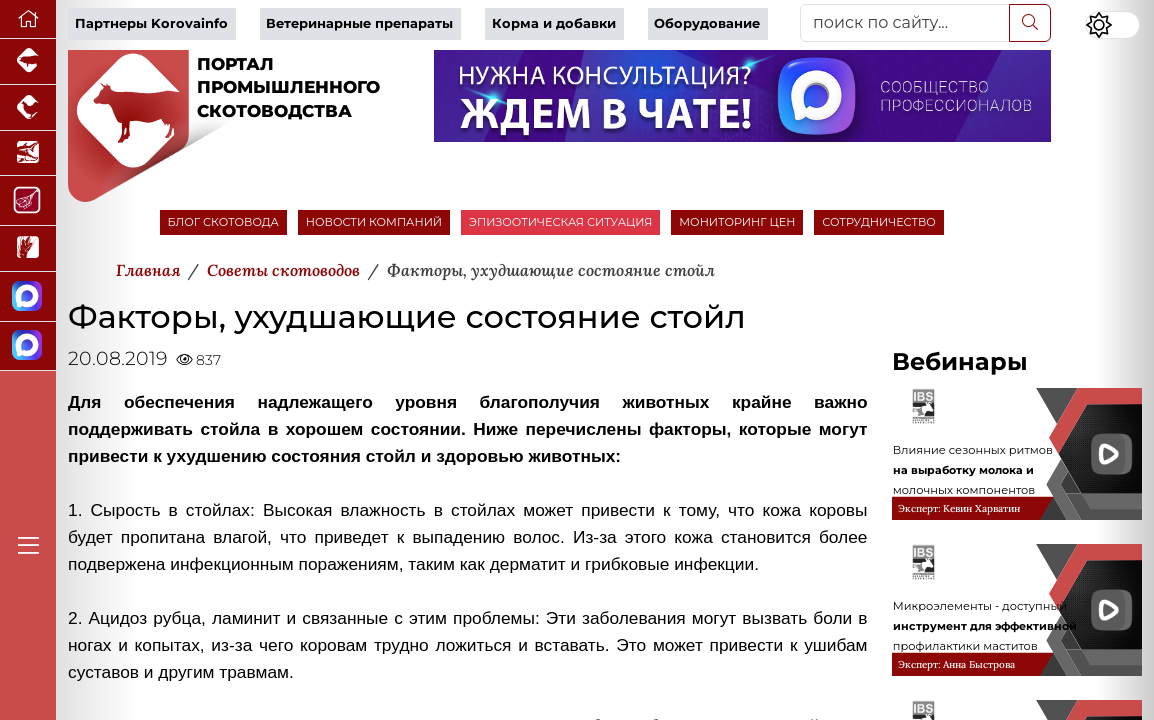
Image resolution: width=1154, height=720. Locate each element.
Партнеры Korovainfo (151, 23)
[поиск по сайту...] (905, 23)
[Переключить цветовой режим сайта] (1112, 25)
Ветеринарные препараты (359, 23)
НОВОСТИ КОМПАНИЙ (374, 222)
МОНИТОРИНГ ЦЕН (737, 222)
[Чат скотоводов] (28, 347)
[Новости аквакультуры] (28, 154)
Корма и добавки (554, 23)
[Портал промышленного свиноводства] (28, 62)
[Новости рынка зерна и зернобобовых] (28, 249)
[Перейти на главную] (28, 19)
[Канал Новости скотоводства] (28, 297)
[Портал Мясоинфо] (28, 201)
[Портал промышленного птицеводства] (28, 108)
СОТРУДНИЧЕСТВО (879, 222)
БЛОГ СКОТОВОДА (223, 222)
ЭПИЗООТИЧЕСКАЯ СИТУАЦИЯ (560, 222)
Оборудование (707, 23)
